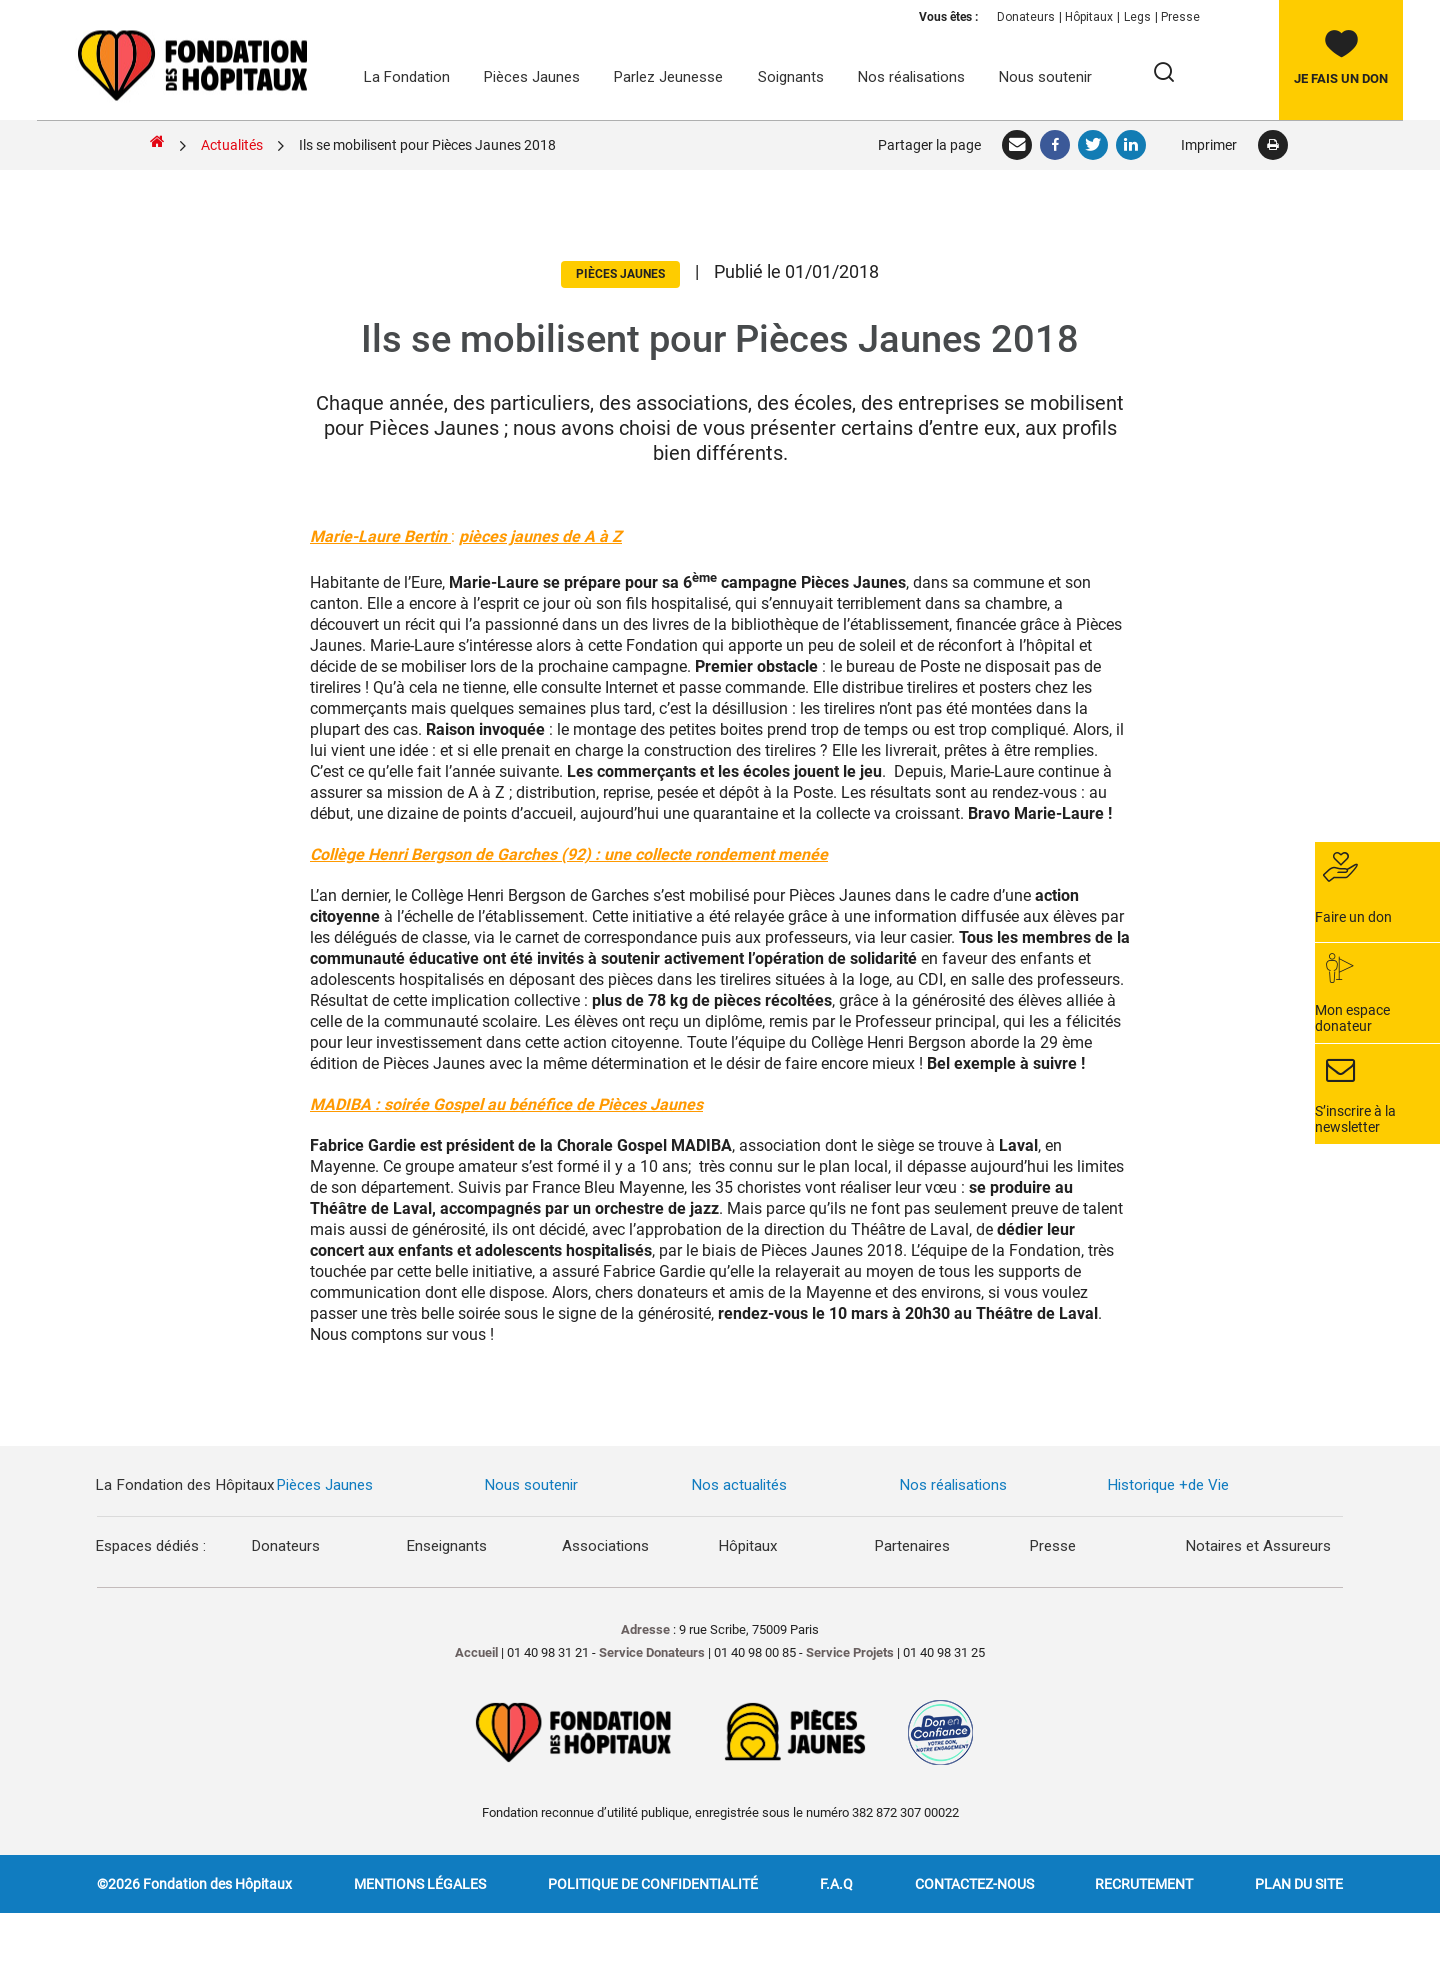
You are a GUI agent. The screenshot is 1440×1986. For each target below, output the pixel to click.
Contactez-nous (974, 1884)
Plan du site (1299, 1884)
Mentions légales (420, 1884)
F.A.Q (836, 1884)
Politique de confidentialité (653, 1884)
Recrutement (1144, 1884)
